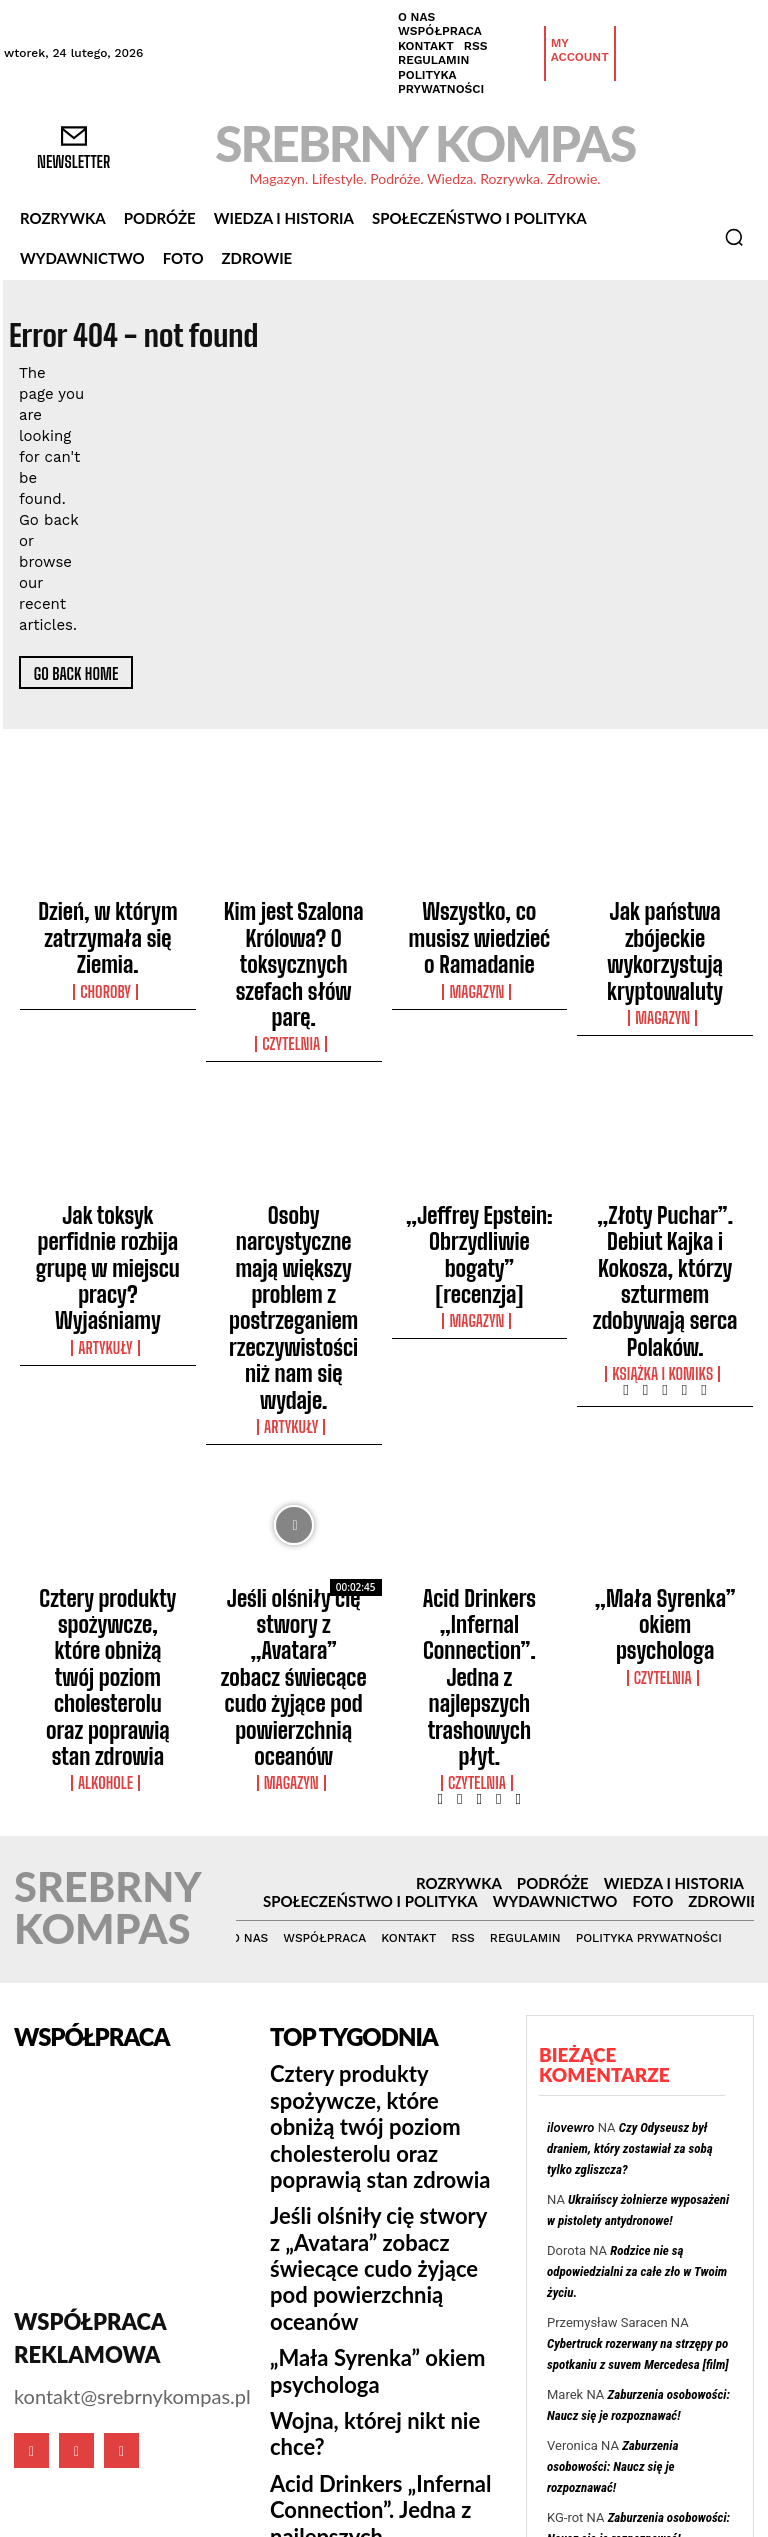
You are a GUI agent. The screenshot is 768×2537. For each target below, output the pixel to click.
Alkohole (108, 1483)
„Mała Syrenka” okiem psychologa (665, 1399)
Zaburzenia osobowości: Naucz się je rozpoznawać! (612, 2125)
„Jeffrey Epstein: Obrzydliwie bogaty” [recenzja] (479, 1148)
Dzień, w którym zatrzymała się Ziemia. (108, 916)
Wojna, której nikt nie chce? (368, 1949)
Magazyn (479, 946)
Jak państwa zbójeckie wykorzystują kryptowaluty (664, 925)
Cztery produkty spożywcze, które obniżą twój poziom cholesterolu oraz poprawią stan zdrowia (108, 1426)
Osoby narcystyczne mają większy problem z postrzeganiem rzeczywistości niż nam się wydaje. (294, 1166)
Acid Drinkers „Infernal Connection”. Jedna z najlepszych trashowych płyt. (479, 1417)
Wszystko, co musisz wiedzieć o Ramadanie (479, 916)
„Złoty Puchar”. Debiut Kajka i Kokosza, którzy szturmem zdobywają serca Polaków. (665, 1157)
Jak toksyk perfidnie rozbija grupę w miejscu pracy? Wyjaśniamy (108, 1148)
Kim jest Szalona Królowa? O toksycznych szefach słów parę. (294, 925)
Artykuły (108, 1187)
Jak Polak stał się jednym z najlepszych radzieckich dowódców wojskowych (631, 2320)
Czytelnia (293, 964)
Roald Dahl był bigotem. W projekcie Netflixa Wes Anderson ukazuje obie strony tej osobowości (375, 2161)
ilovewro (570, 1786)
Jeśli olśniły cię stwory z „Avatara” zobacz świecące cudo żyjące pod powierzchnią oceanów (293, 1426)
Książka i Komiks (665, 1205)
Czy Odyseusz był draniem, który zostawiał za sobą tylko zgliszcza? (630, 1807)
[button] (734, 237)
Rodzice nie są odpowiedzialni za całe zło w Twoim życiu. (637, 1930)
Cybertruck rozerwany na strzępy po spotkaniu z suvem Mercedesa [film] (631, 2248)
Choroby (108, 946)
